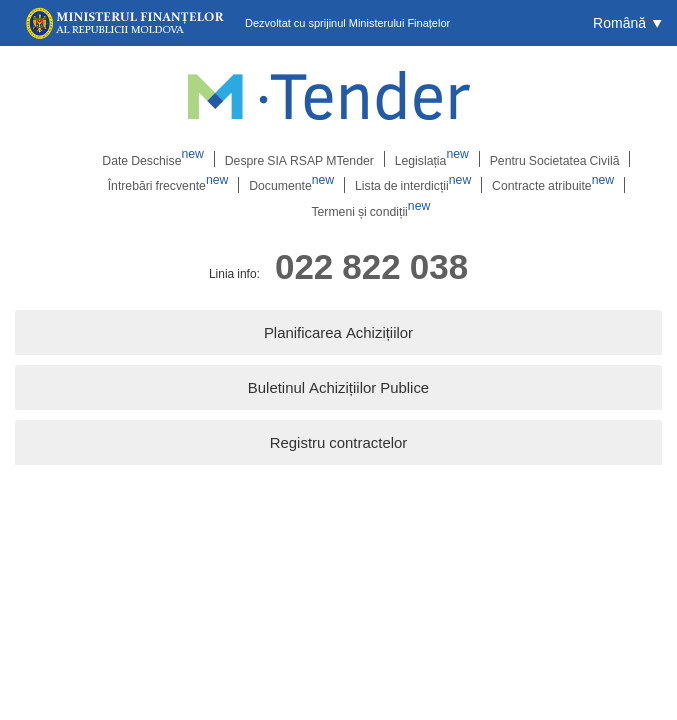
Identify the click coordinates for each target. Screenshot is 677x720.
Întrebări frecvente (170, 185)
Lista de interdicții (412, 185)
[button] (627, 23)
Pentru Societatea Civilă (551, 159)
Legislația (430, 159)
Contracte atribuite (550, 185)
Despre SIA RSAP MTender (299, 159)
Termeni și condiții (370, 211)
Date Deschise (156, 159)
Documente (291, 185)
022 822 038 (371, 266)
